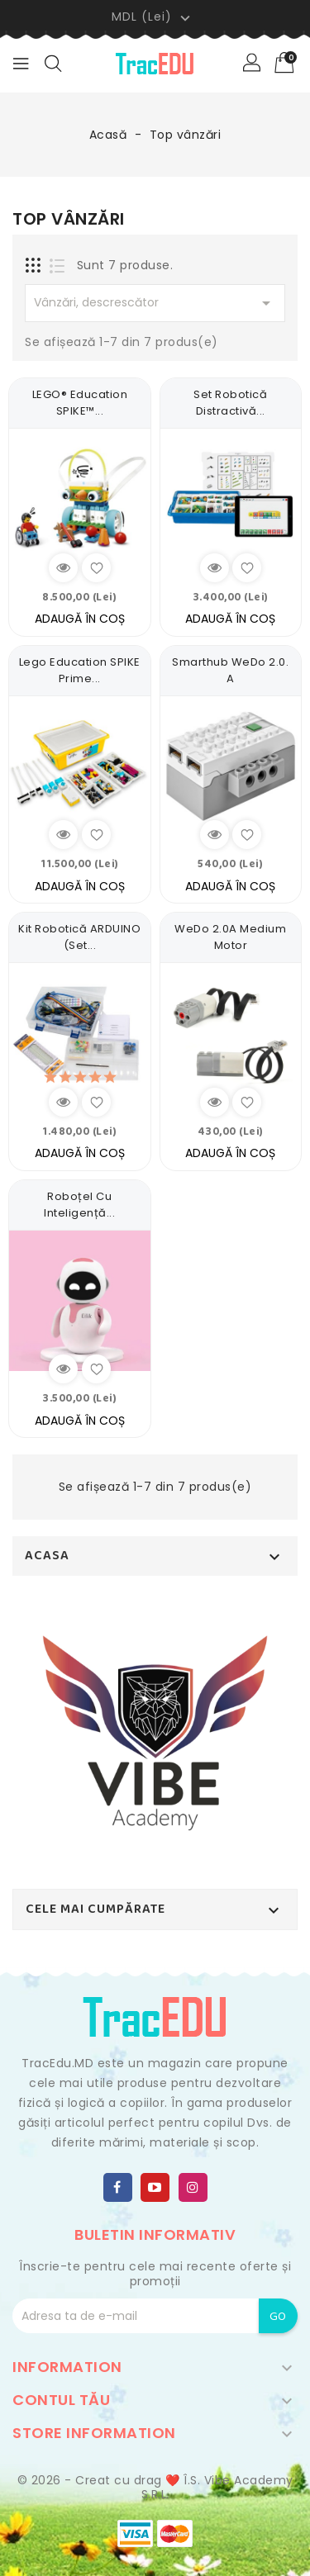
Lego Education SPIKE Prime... (80, 670)
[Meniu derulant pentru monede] (153, 16)
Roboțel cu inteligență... (79, 1204)
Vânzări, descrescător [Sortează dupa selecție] (155, 303)
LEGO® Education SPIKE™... (80, 403)
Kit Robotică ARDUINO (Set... (79, 937)
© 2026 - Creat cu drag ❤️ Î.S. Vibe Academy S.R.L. (155, 2487)
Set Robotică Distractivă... (230, 403)
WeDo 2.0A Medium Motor (230, 937)
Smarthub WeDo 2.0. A (230, 670)
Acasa (47, 1556)
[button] (252, 63)
